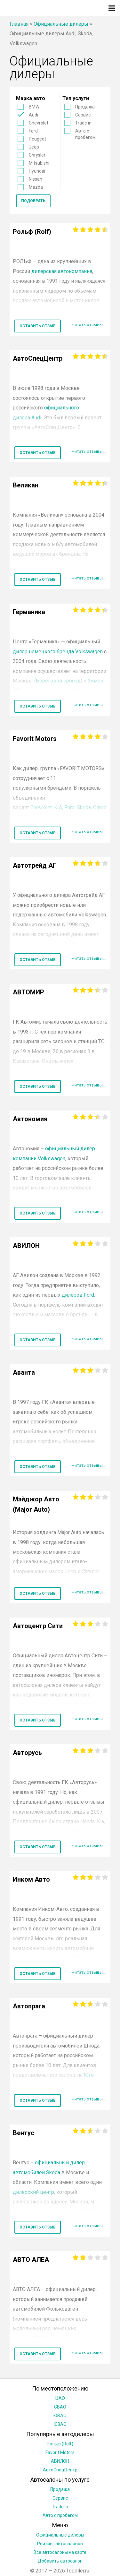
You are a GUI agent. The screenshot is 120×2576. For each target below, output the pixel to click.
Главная (19, 24)
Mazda (36, 187)
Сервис (83, 114)
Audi (33, 114)
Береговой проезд (58, 681)
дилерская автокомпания (61, 271)
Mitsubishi (39, 163)
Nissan (35, 179)
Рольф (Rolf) (60, 2443)
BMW (34, 106)
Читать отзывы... (89, 324)
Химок (95, 681)
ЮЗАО (60, 2424)
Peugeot (37, 139)
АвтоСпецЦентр (60, 2469)
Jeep (34, 147)
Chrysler (37, 155)
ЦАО (60, 2398)
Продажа (85, 106)
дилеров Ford (78, 1295)
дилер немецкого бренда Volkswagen (58, 651)
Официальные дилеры (61, 24)
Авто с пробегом (85, 134)
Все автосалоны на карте (60, 2552)
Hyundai (37, 171)
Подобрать (33, 201)
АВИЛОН (60, 2461)
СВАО (60, 2406)
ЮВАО (60, 2415)
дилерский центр (33, 2192)
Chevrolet (38, 122)
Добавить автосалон (60, 2560)
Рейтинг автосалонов (60, 2543)
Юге (89, 2075)
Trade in (83, 122)
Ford (33, 130)
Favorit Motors (60, 2452)
